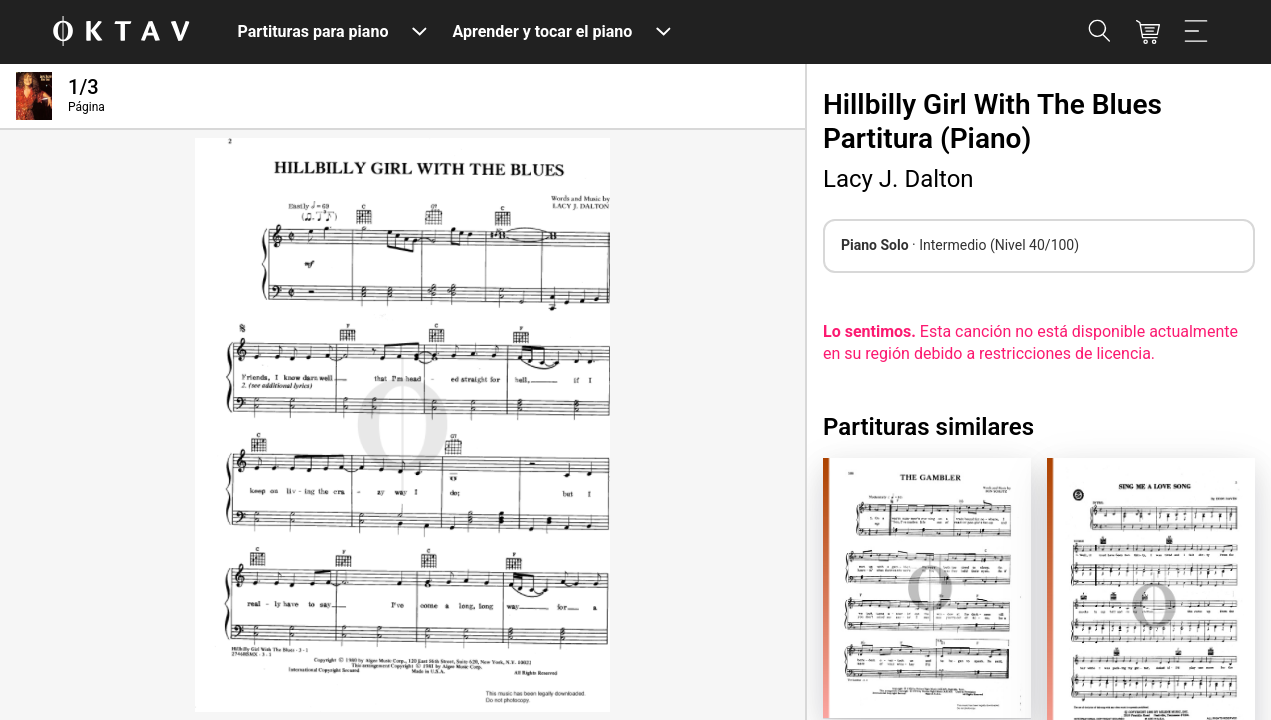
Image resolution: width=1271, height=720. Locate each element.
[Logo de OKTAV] (121, 32)
